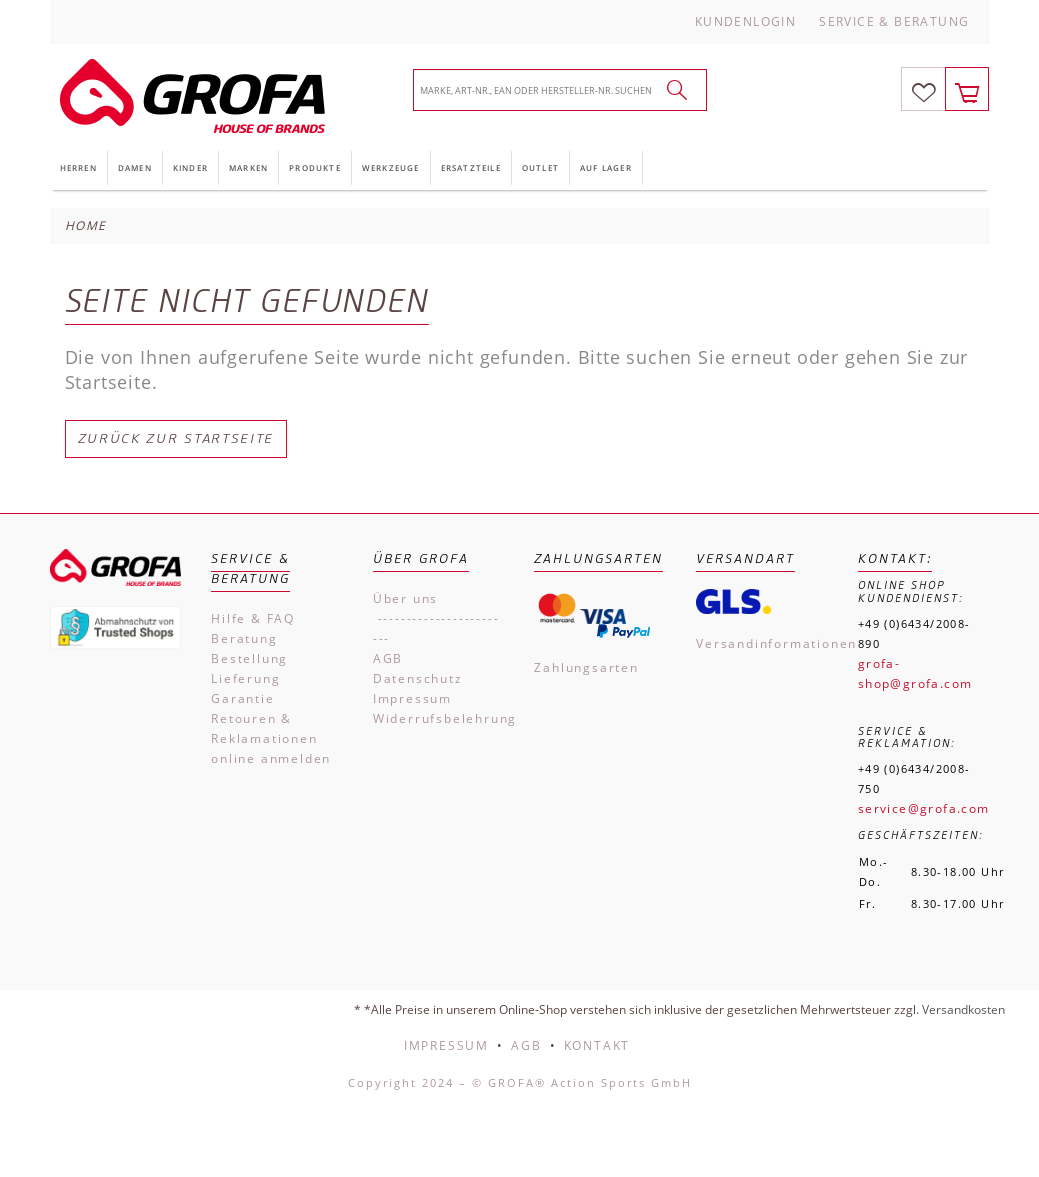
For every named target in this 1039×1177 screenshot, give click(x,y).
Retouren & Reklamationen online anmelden (271, 738)
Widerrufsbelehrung (439, 718)
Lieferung (245, 678)
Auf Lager (606, 167)
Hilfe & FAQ (253, 618)
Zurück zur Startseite (176, 438)
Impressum (412, 698)
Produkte (315, 167)
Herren (78, 167)
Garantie (242, 698)
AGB (388, 658)
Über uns (405, 598)
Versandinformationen (762, 643)
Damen (135, 167)
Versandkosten (963, 1009)
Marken (248, 167)
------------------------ (436, 628)
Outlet (540, 167)
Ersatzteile (471, 167)
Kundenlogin (745, 21)
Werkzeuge (391, 167)
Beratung (244, 638)
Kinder (190, 167)
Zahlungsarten (586, 667)
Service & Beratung (894, 21)
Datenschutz (418, 678)
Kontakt (597, 1045)
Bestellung (249, 658)
